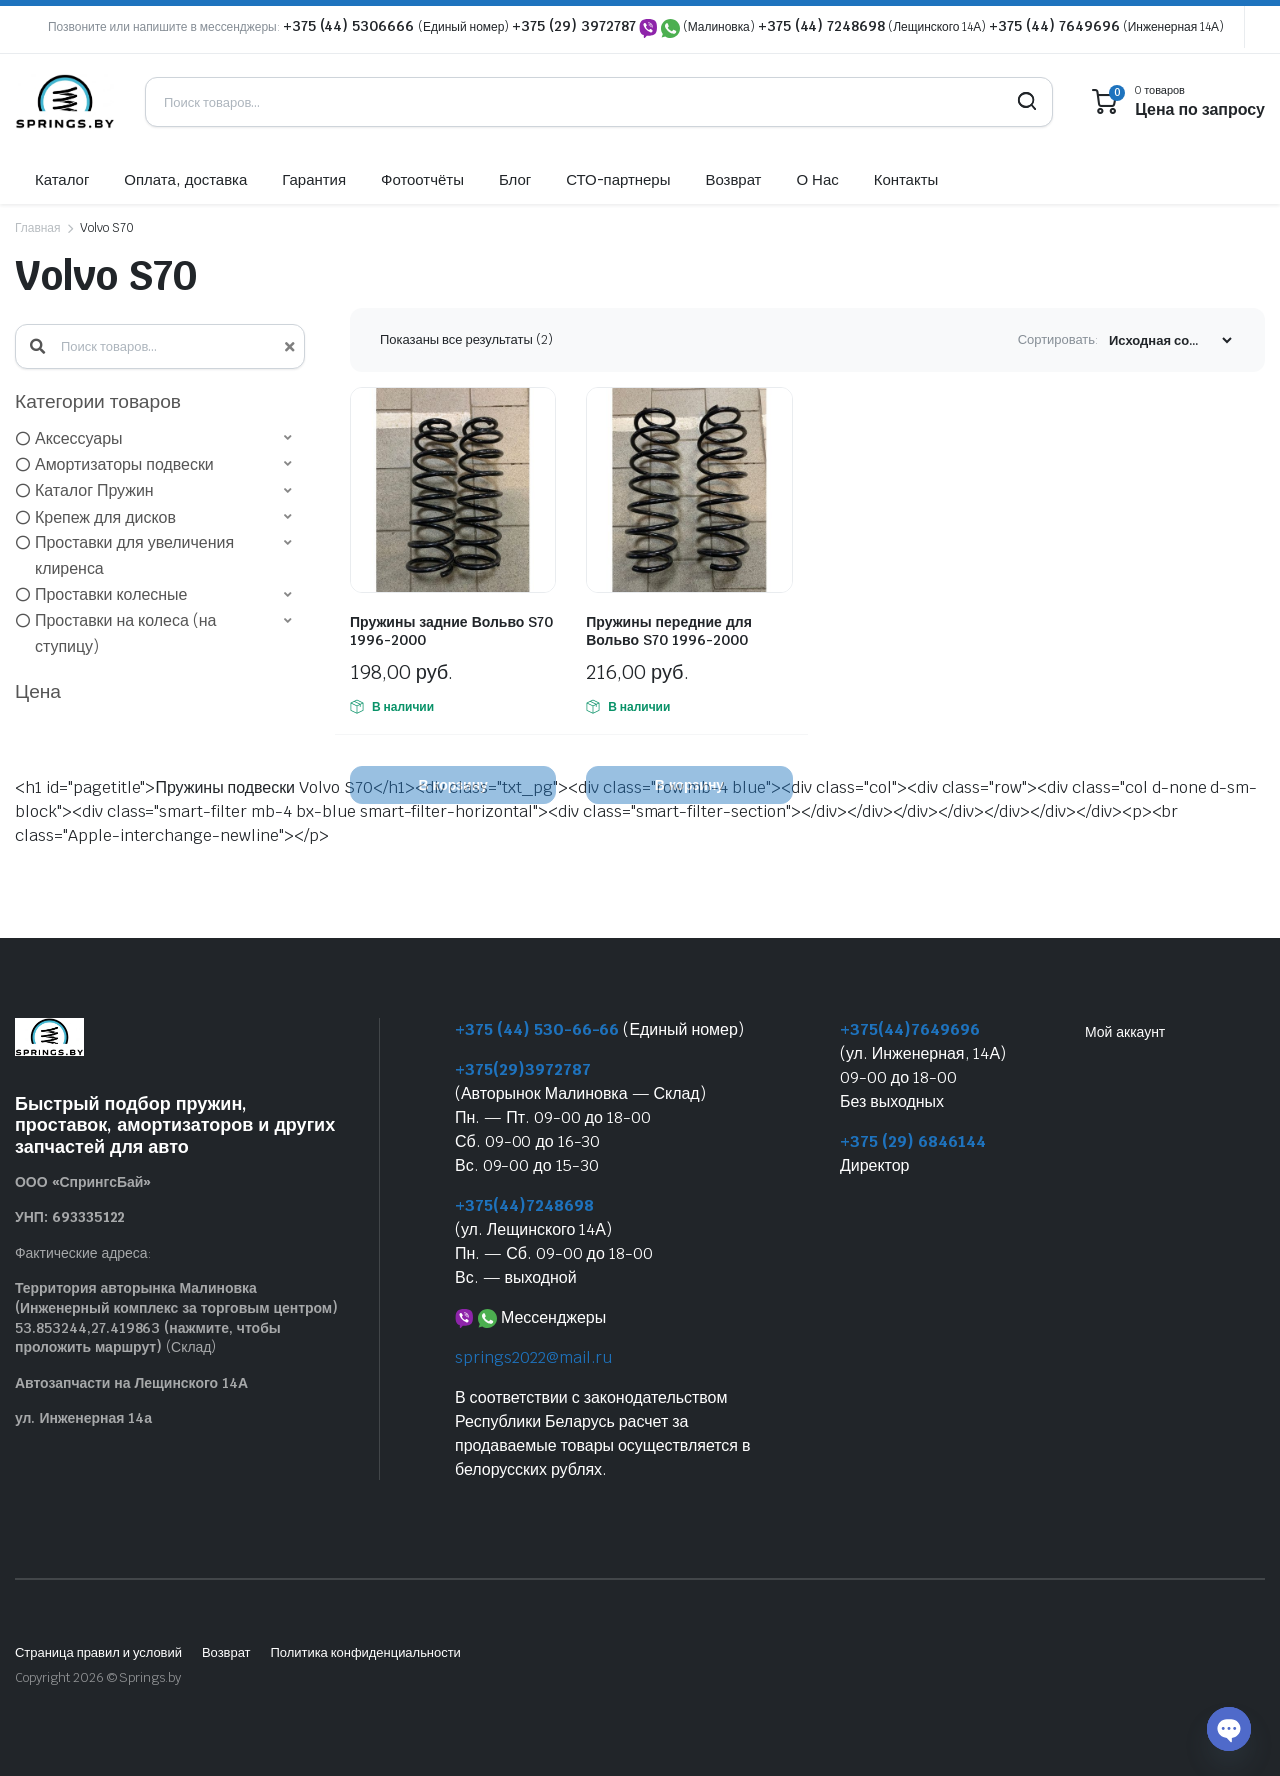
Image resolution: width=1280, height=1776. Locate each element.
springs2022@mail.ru (533, 1357)
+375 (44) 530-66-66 (537, 1029)
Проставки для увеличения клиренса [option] (134, 555)
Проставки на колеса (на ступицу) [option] (125, 633)
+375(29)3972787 (523, 1069)
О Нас (817, 179)
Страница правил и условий (98, 1652)
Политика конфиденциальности (365, 1652)
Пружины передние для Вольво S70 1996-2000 (669, 631)
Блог (515, 179)
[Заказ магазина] (1170, 340)
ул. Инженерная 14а (83, 1418)
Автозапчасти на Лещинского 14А (131, 1383)
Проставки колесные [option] (111, 594)
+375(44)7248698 (524, 1205)
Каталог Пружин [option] (94, 490)
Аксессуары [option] (79, 438)
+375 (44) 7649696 (1054, 26)
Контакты (906, 179)
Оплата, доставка (185, 179)
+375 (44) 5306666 (350, 26)
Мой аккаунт (1125, 1032)
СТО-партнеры (618, 179)
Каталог (62, 179)
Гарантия (314, 179)
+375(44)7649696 (910, 1029)
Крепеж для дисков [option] (105, 517)
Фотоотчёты (422, 179)
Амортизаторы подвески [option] (124, 464)
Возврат (733, 179)
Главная (37, 228)
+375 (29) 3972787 (574, 26)
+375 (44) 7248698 (822, 26)
